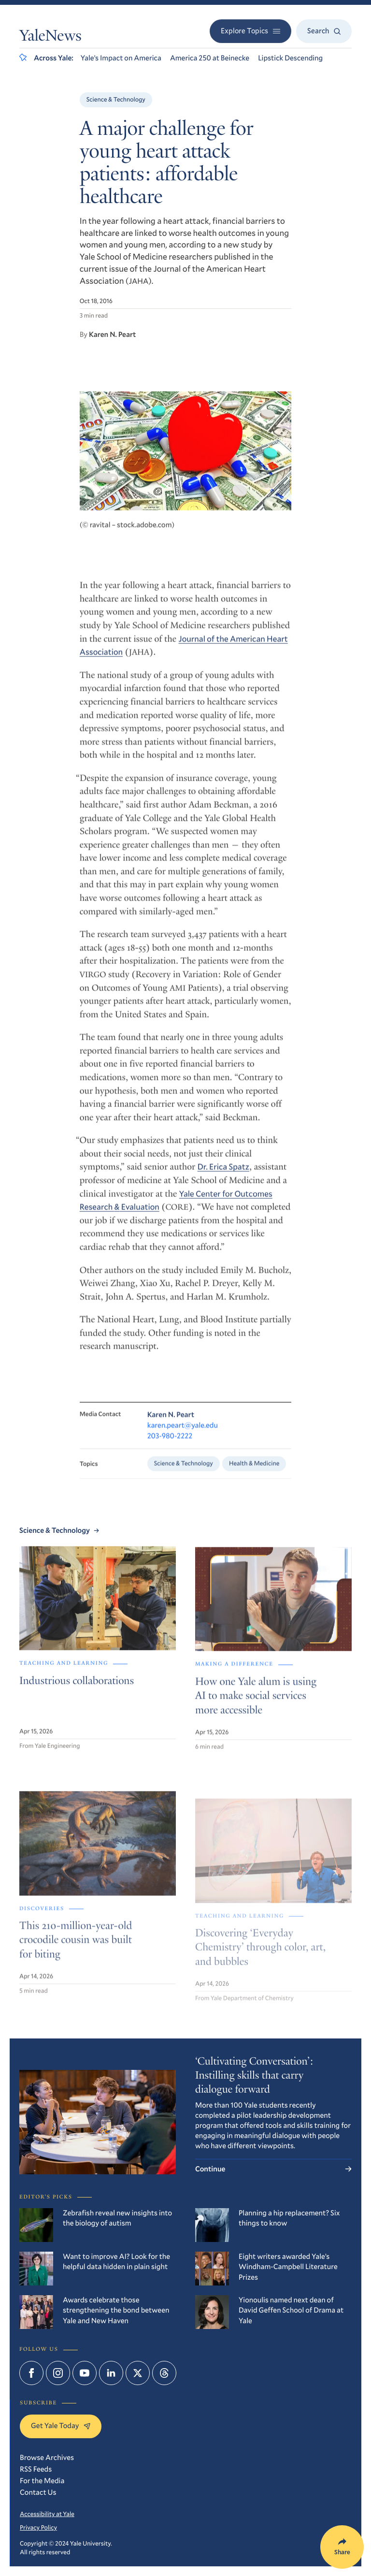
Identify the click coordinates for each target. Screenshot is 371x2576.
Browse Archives (47, 2457)
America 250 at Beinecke (209, 58)
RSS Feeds (36, 2469)
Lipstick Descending (290, 58)
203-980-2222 (170, 1448)
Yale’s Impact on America (121, 58)
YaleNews (50, 37)
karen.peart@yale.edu (182, 1437)
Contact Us (38, 2492)
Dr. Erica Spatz (223, 1176)
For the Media (42, 2481)
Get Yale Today (60, 2425)
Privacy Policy (38, 2527)
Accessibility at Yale (47, 2513)
